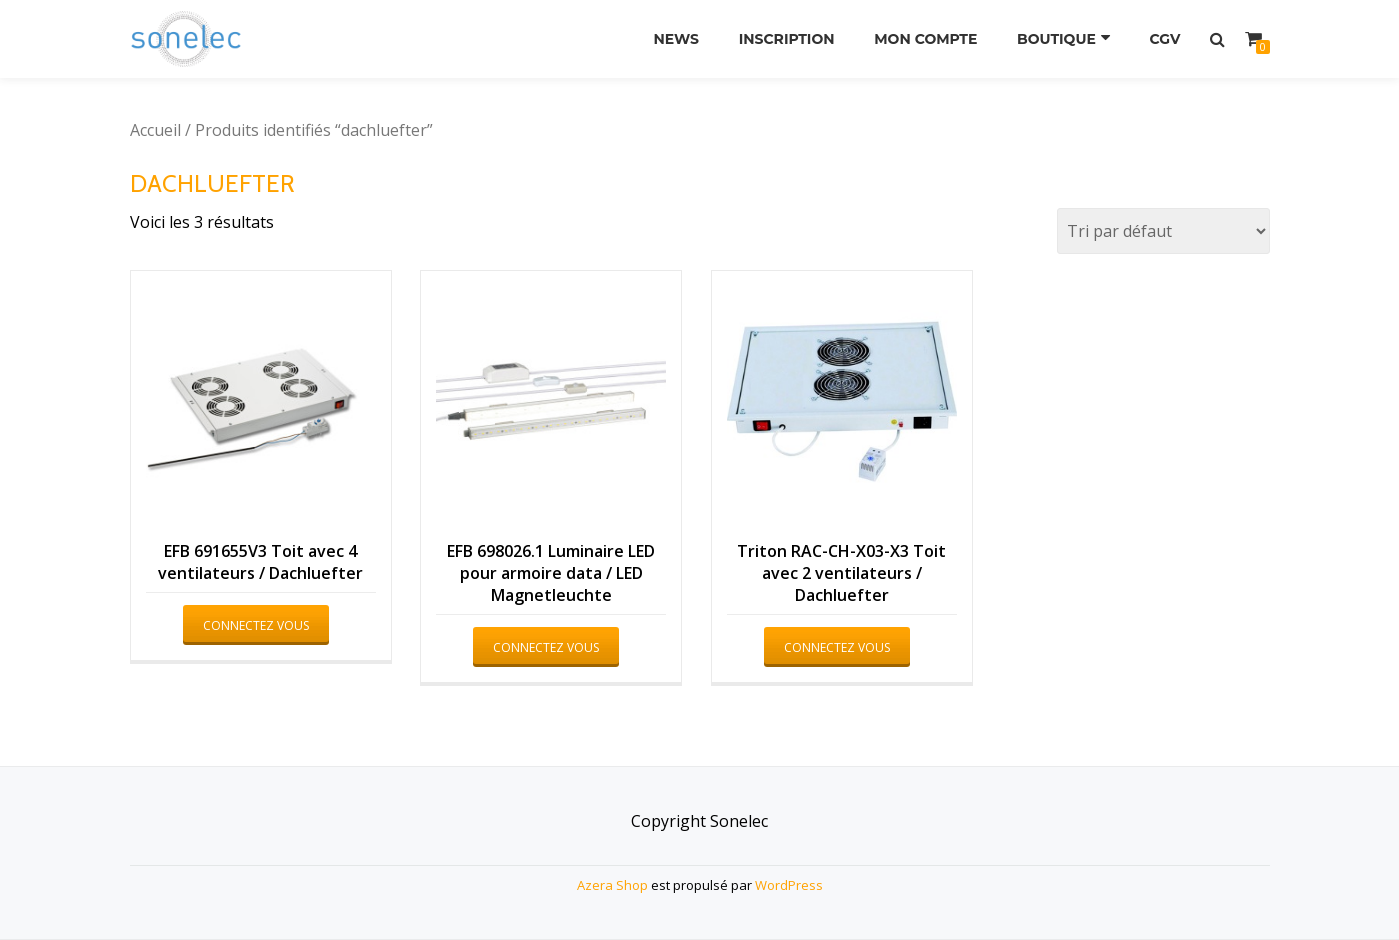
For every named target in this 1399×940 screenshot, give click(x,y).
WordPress (789, 885)
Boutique (1056, 39)
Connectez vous (256, 625)
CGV (1165, 39)
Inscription (787, 39)
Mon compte (925, 39)
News (676, 39)
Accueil (155, 130)
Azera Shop (612, 885)
